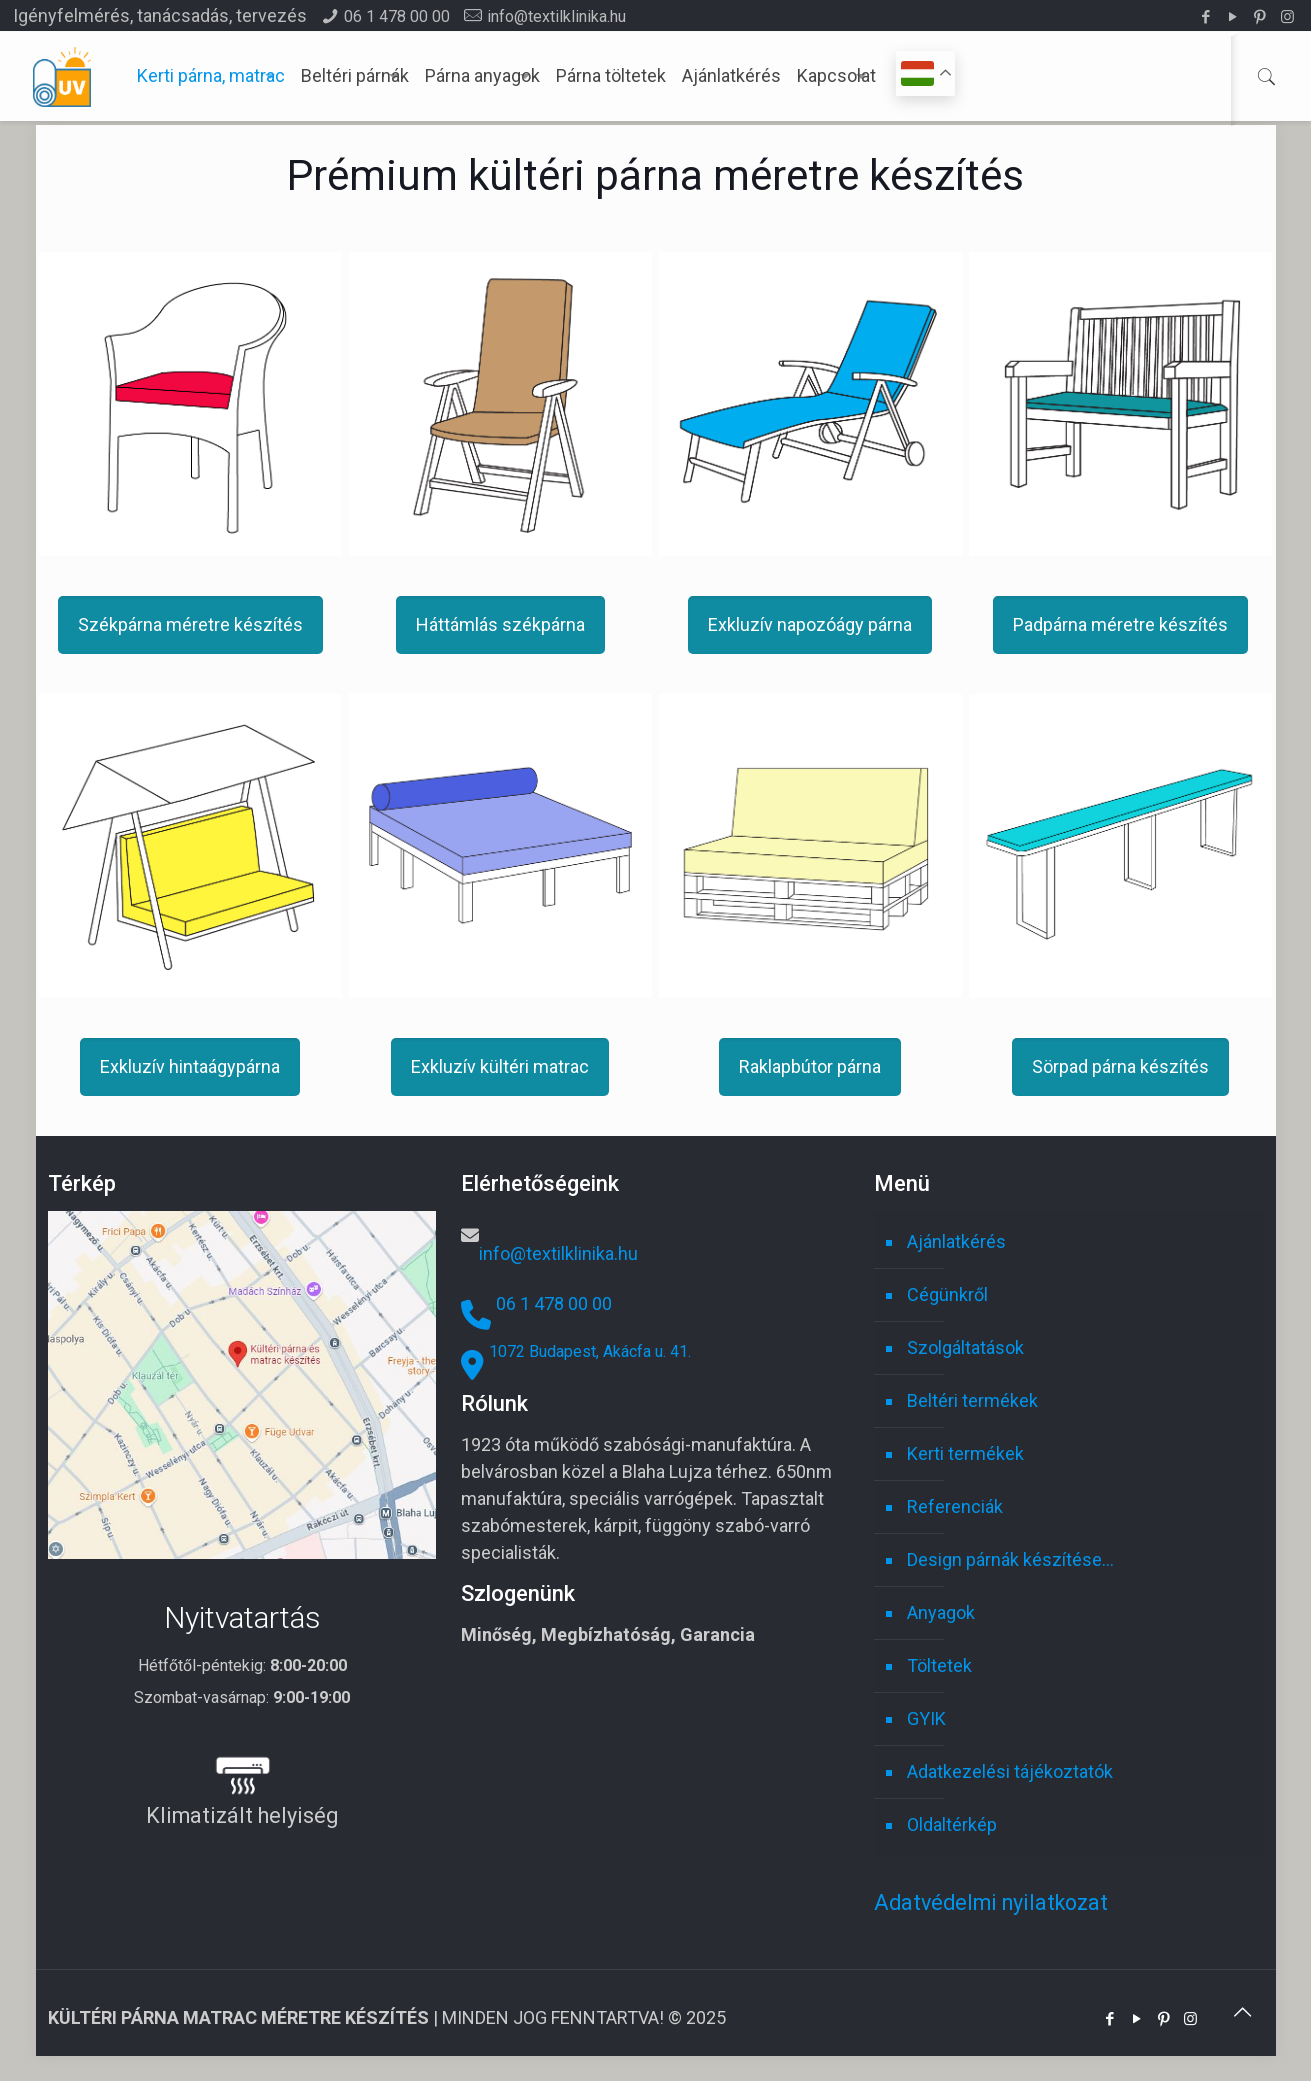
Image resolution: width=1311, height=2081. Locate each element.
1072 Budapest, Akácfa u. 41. (590, 1351)
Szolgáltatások (965, 1347)
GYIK (926, 1718)
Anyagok (941, 1612)
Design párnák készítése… (1010, 1559)
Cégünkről (947, 1294)
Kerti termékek (965, 1453)
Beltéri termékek (972, 1400)
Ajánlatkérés (956, 1241)
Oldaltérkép (952, 1824)
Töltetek (939, 1665)
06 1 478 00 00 (397, 16)
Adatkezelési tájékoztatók (1010, 1771)
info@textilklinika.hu (556, 16)
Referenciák (955, 1506)
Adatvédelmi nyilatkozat (991, 1902)
